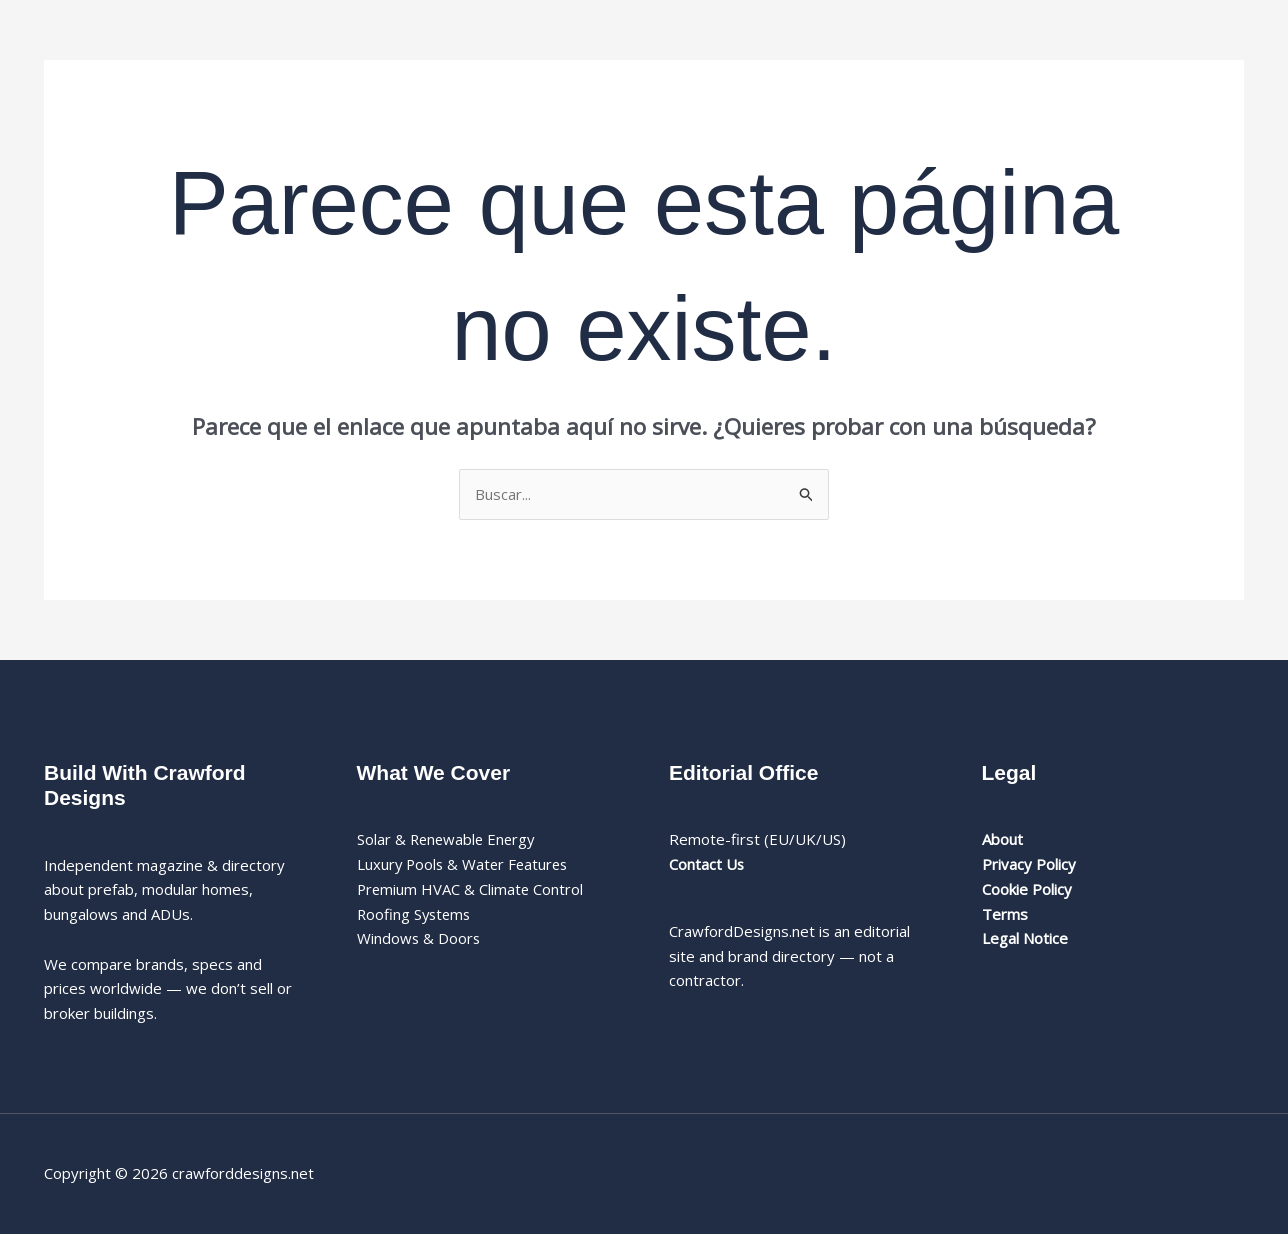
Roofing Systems (416, 914)
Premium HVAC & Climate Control (471, 889)
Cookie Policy (1027, 889)
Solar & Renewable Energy (448, 839)
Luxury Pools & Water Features (465, 864)
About (1002, 839)
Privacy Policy (1029, 864)
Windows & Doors (419, 938)
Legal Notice (1025, 938)
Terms (1005, 914)
